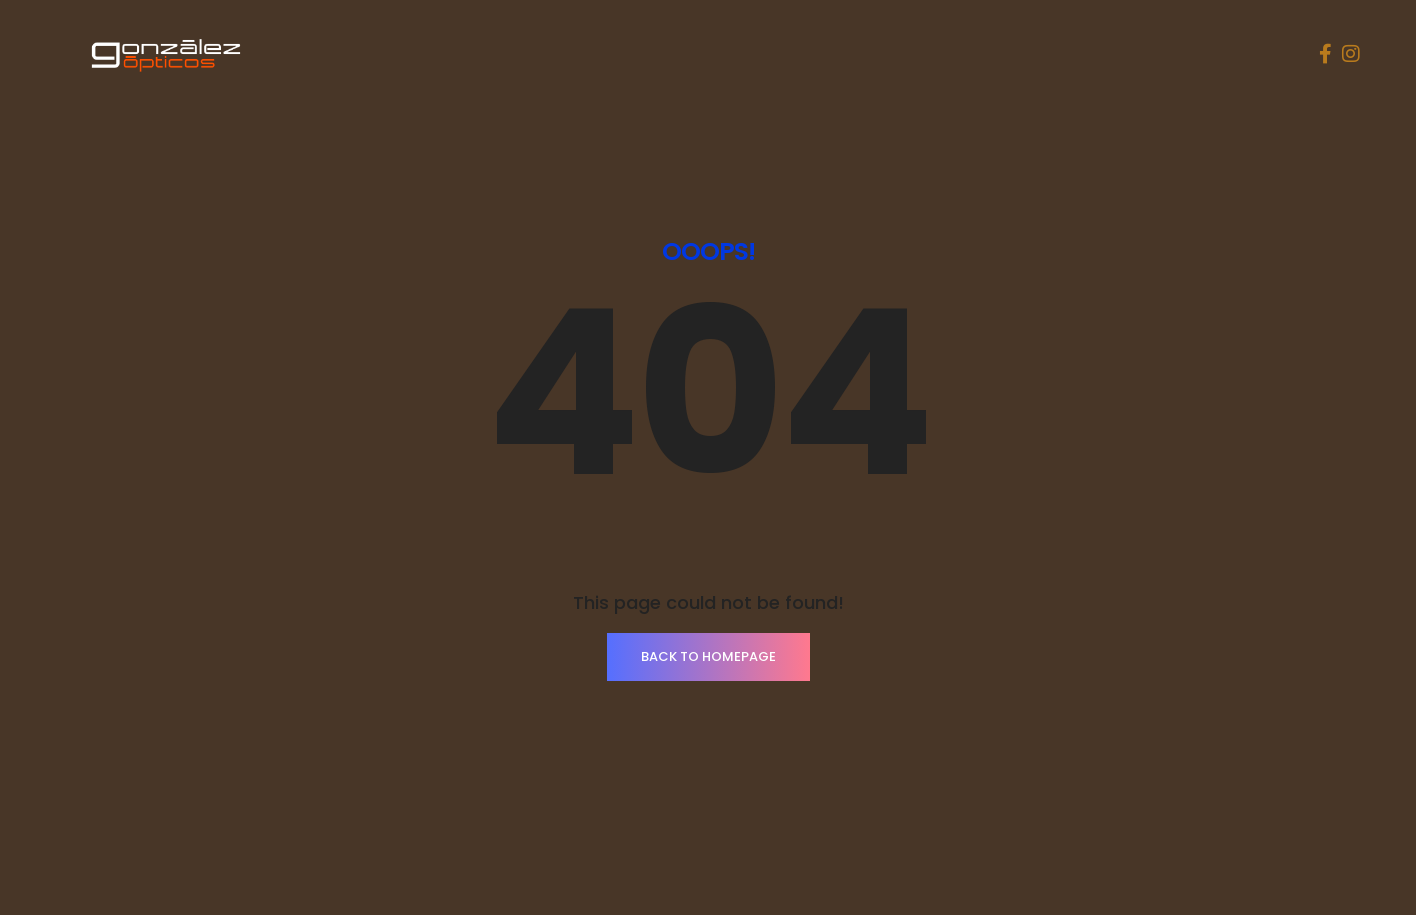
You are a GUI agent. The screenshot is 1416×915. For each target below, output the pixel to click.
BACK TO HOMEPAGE (708, 656)
